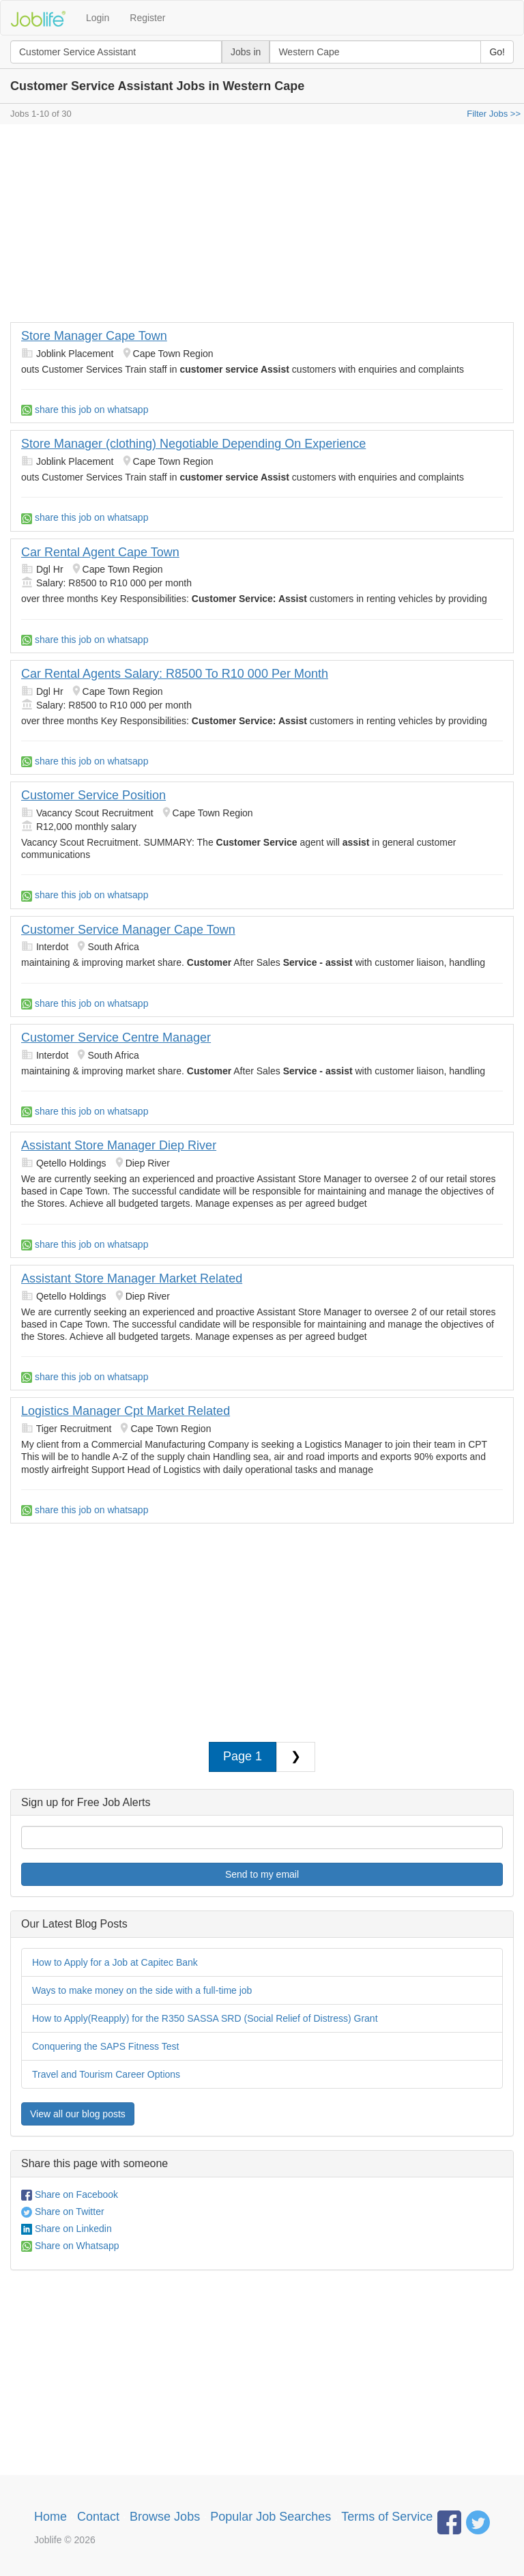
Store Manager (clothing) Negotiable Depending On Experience (193, 443)
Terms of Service (387, 2516)
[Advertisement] (262, 226)
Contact (98, 2516)
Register (147, 17)
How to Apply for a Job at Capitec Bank (115, 1962)
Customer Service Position (93, 795)
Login (97, 17)
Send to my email (262, 1874)
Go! (497, 51)
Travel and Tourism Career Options (106, 2074)
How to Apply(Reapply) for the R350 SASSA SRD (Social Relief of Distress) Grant (205, 2018)
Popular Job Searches (270, 2516)
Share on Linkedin (66, 2228)
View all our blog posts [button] (78, 2113)
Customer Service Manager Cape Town (128, 929)
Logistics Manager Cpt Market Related (125, 1411)
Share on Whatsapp (70, 2245)
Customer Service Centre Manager (116, 1037)
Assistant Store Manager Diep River (118, 1145)
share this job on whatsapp (84, 409)
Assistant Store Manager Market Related (131, 1278)
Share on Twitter (62, 2211)
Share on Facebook (69, 2194)
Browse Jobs (165, 2516)
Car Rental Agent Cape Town (100, 552)
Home (50, 2516)
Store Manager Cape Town (94, 336)
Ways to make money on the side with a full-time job (142, 1990)
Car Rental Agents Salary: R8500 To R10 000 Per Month (174, 674)
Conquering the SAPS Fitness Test (105, 2046)
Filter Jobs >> (494, 114)
